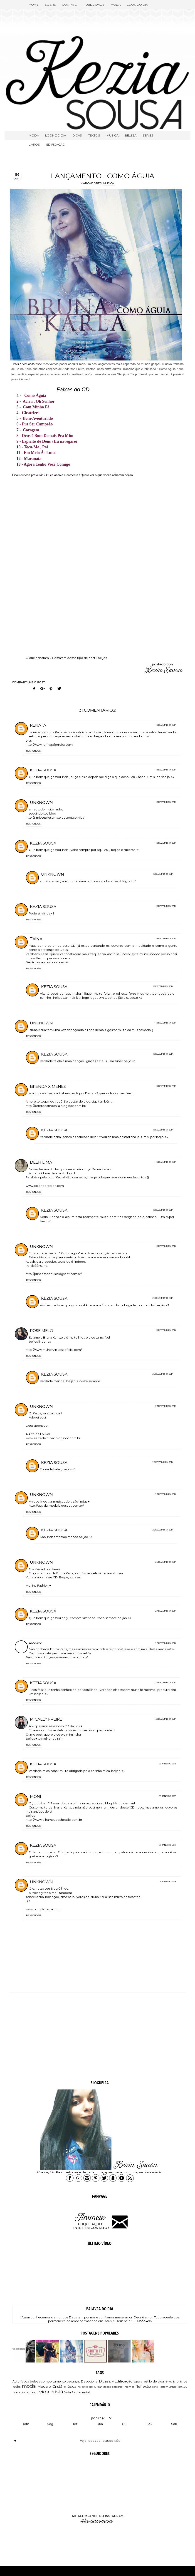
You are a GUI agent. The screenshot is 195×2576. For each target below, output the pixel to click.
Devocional (89, 2381)
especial (138, 2381)
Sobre (50, 4)
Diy (111, 2381)
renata (38, 725)
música (70, 2386)
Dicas (77, 135)
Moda (116, 4)
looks (16, 2386)
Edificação (123, 2381)
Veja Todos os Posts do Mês (100, 2440)
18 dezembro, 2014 (166, 725)
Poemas (129, 2386)
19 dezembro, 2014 (163, 986)
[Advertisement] (99, 2041)
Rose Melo (41, 1330)
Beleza (130, 135)
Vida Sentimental (77, 2392)
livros (183, 2381)
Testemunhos (167, 2386)
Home (33, 4)
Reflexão (143, 2386)
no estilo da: (85, 2386)
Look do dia (137, 4)
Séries (148, 135)
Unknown (41, 802)
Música (112, 135)
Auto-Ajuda (20, 2381)
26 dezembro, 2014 (162, 1298)
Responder (33, 750)
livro (176, 2381)
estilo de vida (154, 2381)
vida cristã (51, 2392)
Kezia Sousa (43, 770)
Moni (35, 1796)
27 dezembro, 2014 (165, 1611)
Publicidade (94, 4)
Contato (69, 4)
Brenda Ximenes (48, 1086)
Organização (102, 2386)
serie (155, 2386)
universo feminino (25, 2392)
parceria (117, 2386)
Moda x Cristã (49, 2386)
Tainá (36, 939)
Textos (94, 135)
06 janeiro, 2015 (167, 1796)
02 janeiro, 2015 (167, 1763)
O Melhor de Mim (51, 1738)
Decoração (73, 2381)
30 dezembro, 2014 (166, 1719)
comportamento (53, 2381)
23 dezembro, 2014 (165, 1406)
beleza (35, 2381)
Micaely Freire (46, 1719)
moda (29, 2386)
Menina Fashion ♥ (38, 1585)
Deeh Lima (41, 1162)
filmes (168, 2381)
